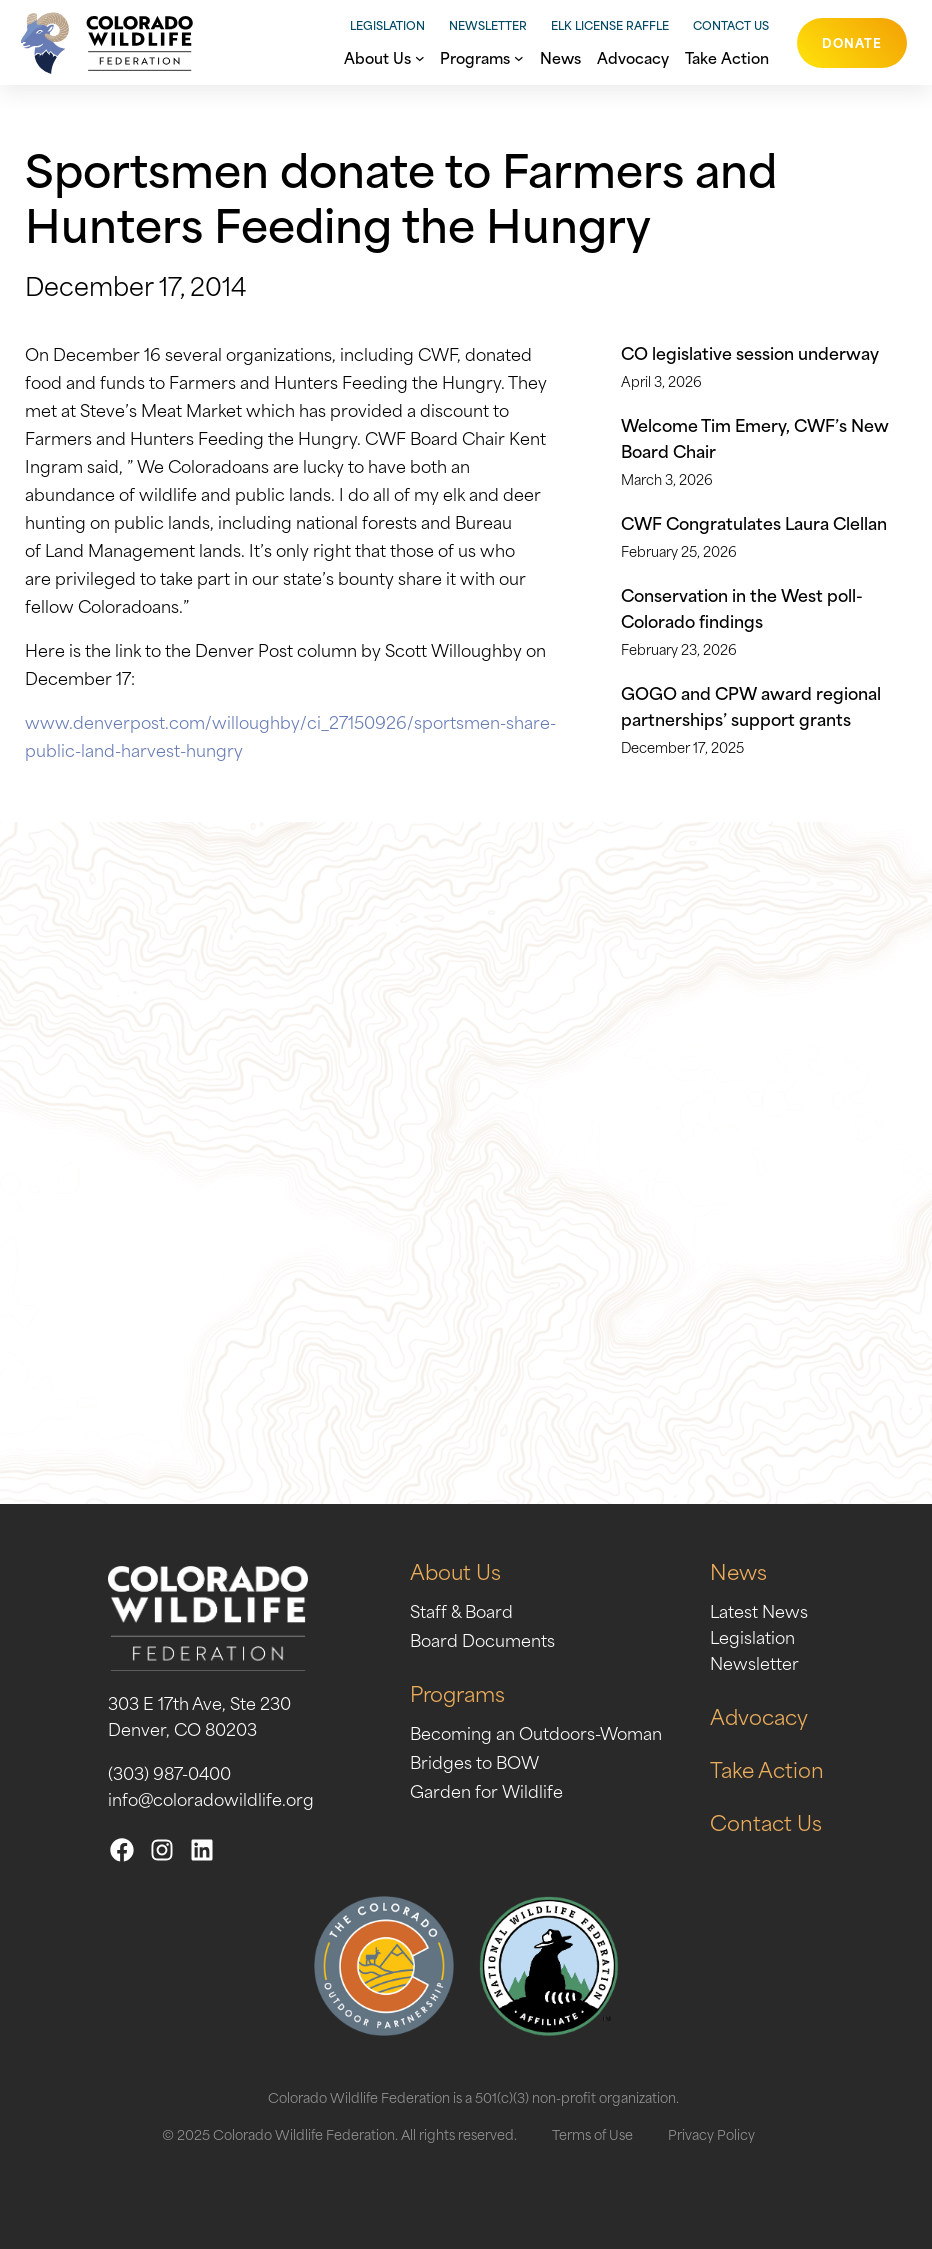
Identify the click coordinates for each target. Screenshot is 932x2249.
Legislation (387, 25)
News (738, 1570)
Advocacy (759, 1715)
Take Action (767, 1768)
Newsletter (488, 25)
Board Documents (482, 1639)
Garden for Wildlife (486, 1790)
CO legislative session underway (750, 352)
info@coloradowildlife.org (211, 1798)
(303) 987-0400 (169, 1772)
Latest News (759, 1610)
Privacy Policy (711, 2133)
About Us (455, 1570)
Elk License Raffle (610, 25)
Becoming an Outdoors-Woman (536, 1732)
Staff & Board (461, 1610)
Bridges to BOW (474, 1761)
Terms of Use (592, 2133)
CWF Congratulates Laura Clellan (754, 522)
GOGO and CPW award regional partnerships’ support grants (751, 705)
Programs (457, 1692)
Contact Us (731, 25)
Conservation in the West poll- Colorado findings (742, 607)
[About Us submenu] (420, 56)
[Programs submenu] (519, 56)
